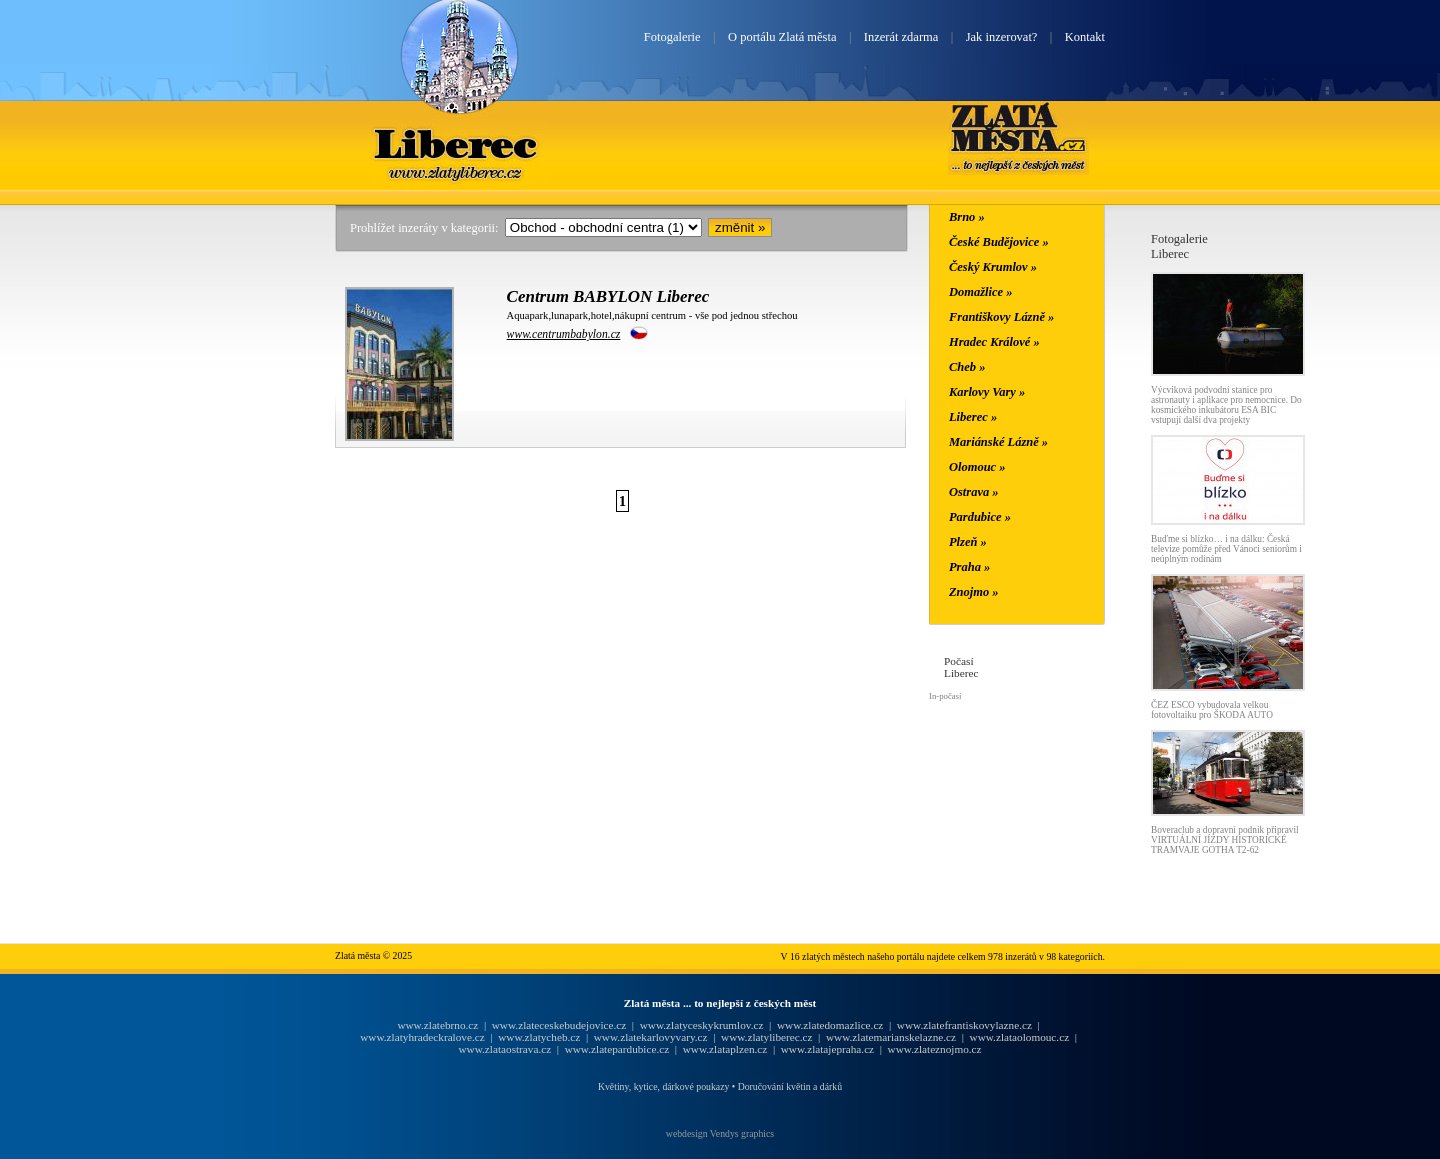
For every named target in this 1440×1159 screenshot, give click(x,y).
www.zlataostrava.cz (504, 1049)
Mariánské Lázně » (998, 442)
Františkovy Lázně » (1001, 317)
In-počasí (945, 696)
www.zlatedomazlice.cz (830, 1025)
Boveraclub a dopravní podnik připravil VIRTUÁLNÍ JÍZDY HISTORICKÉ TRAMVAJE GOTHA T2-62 (1225, 840)
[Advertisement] (215, 532)
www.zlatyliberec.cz (766, 1037)
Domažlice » (980, 292)
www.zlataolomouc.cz (1020, 1037)
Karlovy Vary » (987, 392)
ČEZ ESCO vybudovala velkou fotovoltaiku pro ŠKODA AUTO (1212, 710)
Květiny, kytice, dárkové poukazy (663, 1086)
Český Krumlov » (993, 267)
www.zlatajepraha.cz (827, 1049)
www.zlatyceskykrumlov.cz (702, 1025)
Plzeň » (968, 542)
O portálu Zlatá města (782, 37)
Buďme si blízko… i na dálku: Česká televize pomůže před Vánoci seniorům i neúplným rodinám (1226, 549)
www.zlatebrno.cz (437, 1025)
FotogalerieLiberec (1179, 246)
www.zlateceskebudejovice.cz (559, 1025)
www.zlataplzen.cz (725, 1049)
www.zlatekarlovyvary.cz (651, 1037)
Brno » (967, 217)
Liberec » (973, 417)
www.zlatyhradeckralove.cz (422, 1037)
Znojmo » (974, 592)
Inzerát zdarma (901, 37)
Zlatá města (1018, 138)
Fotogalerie (672, 37)
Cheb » (967, 367)
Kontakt (1085, 37)
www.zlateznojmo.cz (935, 1049)
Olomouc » (977, 467)
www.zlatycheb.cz (539, 1037)
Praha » (969, 567)
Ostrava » (974, 492)
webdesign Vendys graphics (720, 1133)
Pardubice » (980, 517)
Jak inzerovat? (1002, 37)
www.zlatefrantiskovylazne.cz (964, 1025)
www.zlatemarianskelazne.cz (891, 1037)
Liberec (459, 143)
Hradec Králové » (994, 342)
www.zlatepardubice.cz (617, 1049)
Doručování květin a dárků (790, 1086)
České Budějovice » (999, 242)
